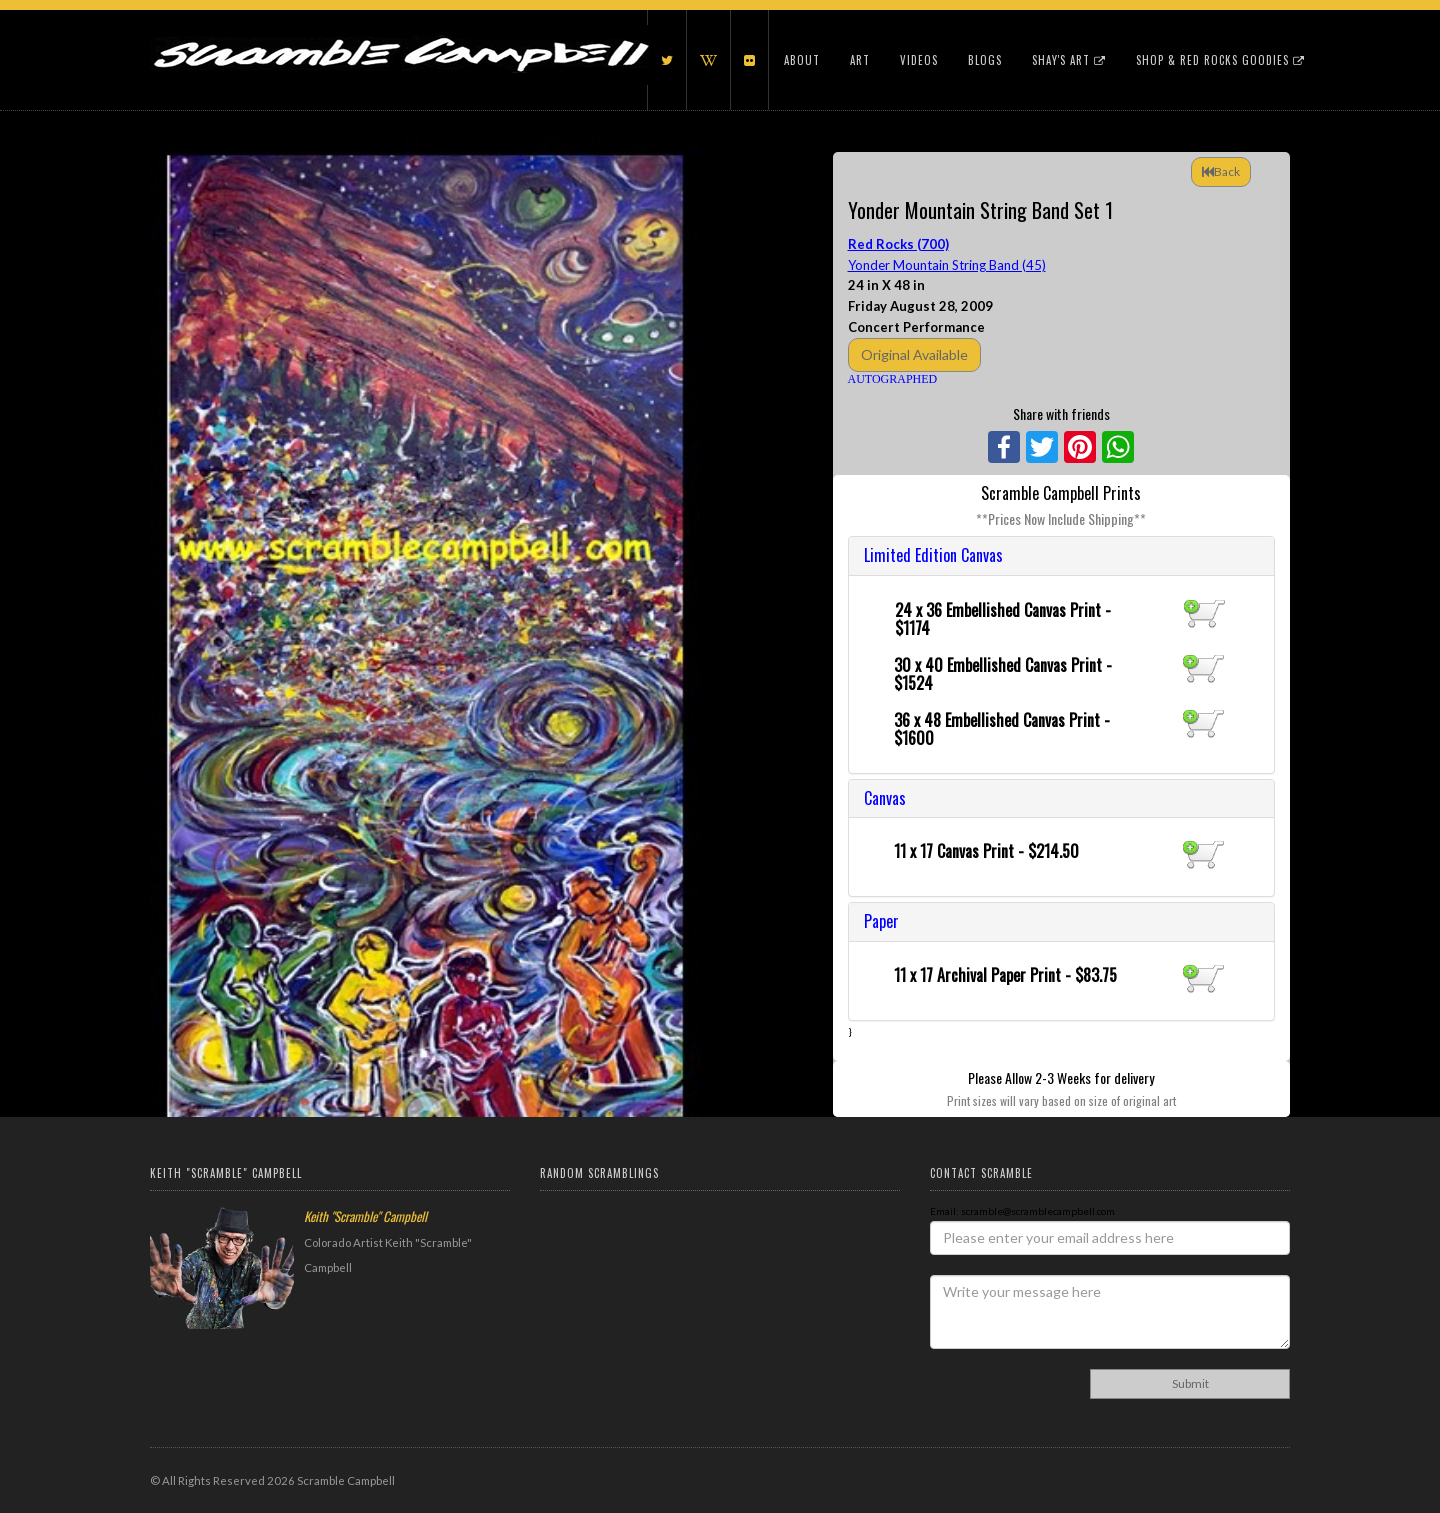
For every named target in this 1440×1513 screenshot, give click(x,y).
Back (1221, 171)
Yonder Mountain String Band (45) (947, 265)
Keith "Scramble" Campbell (365, 1216)
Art (860, 60)
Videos (919, 60)
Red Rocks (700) (898, 244)
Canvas (885, 798)
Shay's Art (1069, 60)
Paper (881, 921)
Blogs (985, 60)
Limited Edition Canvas (933, 555)
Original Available (914, 354)
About (802, 60)
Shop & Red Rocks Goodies (1220, 60)
